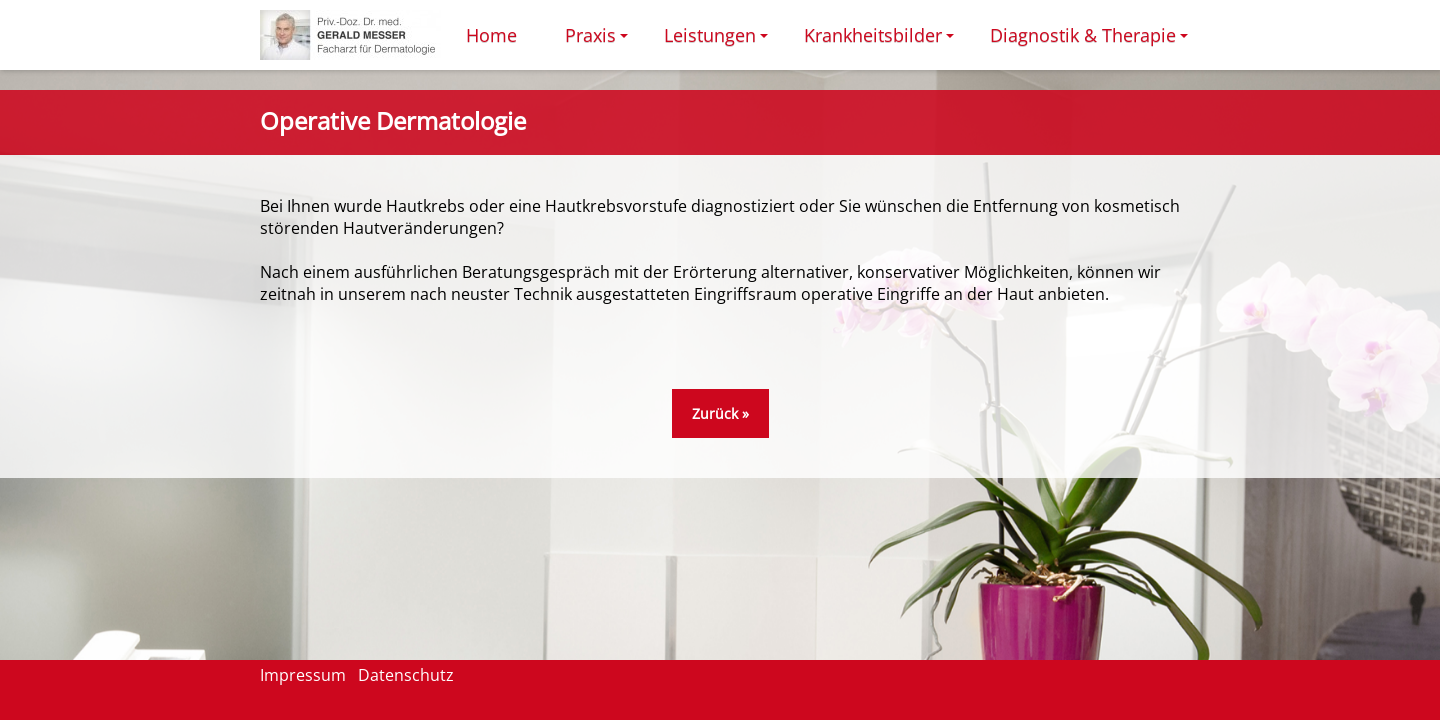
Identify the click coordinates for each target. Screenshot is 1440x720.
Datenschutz (406, 675)
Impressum (303, 675)
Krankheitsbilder (882, 41)
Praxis (599, 41)
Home (491, 35)
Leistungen (719, 41)
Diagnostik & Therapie (1092, 41)
